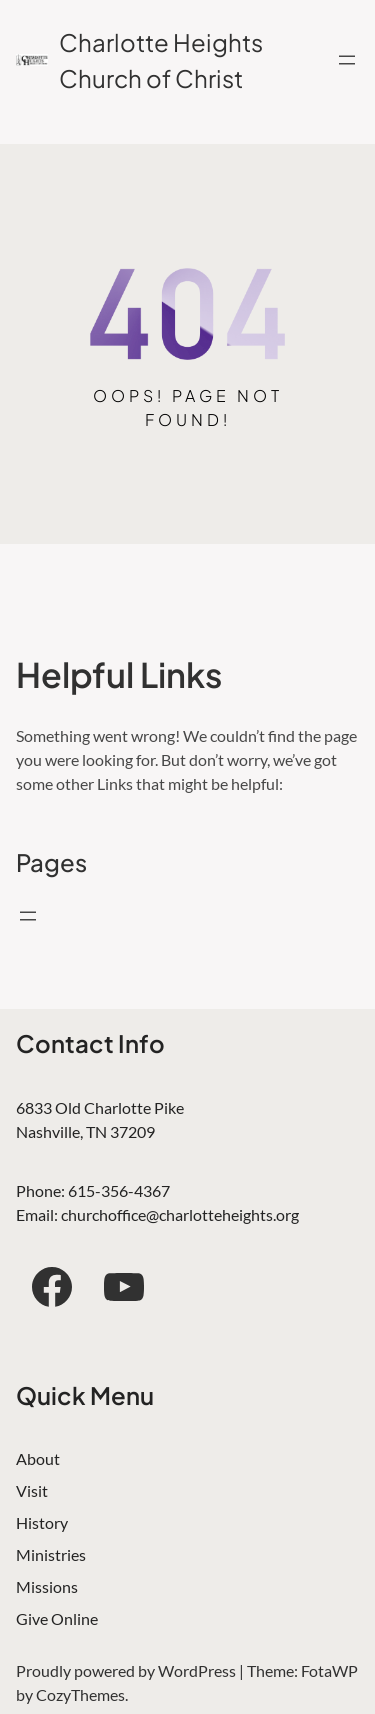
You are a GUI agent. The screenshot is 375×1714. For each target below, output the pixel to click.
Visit (32, 1490)
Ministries (51, 1554)
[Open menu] (347, 60)
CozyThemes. (82, 1694)
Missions (47, 1586)
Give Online (57, 1618)
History (42, 1522)
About (38, 1458)
